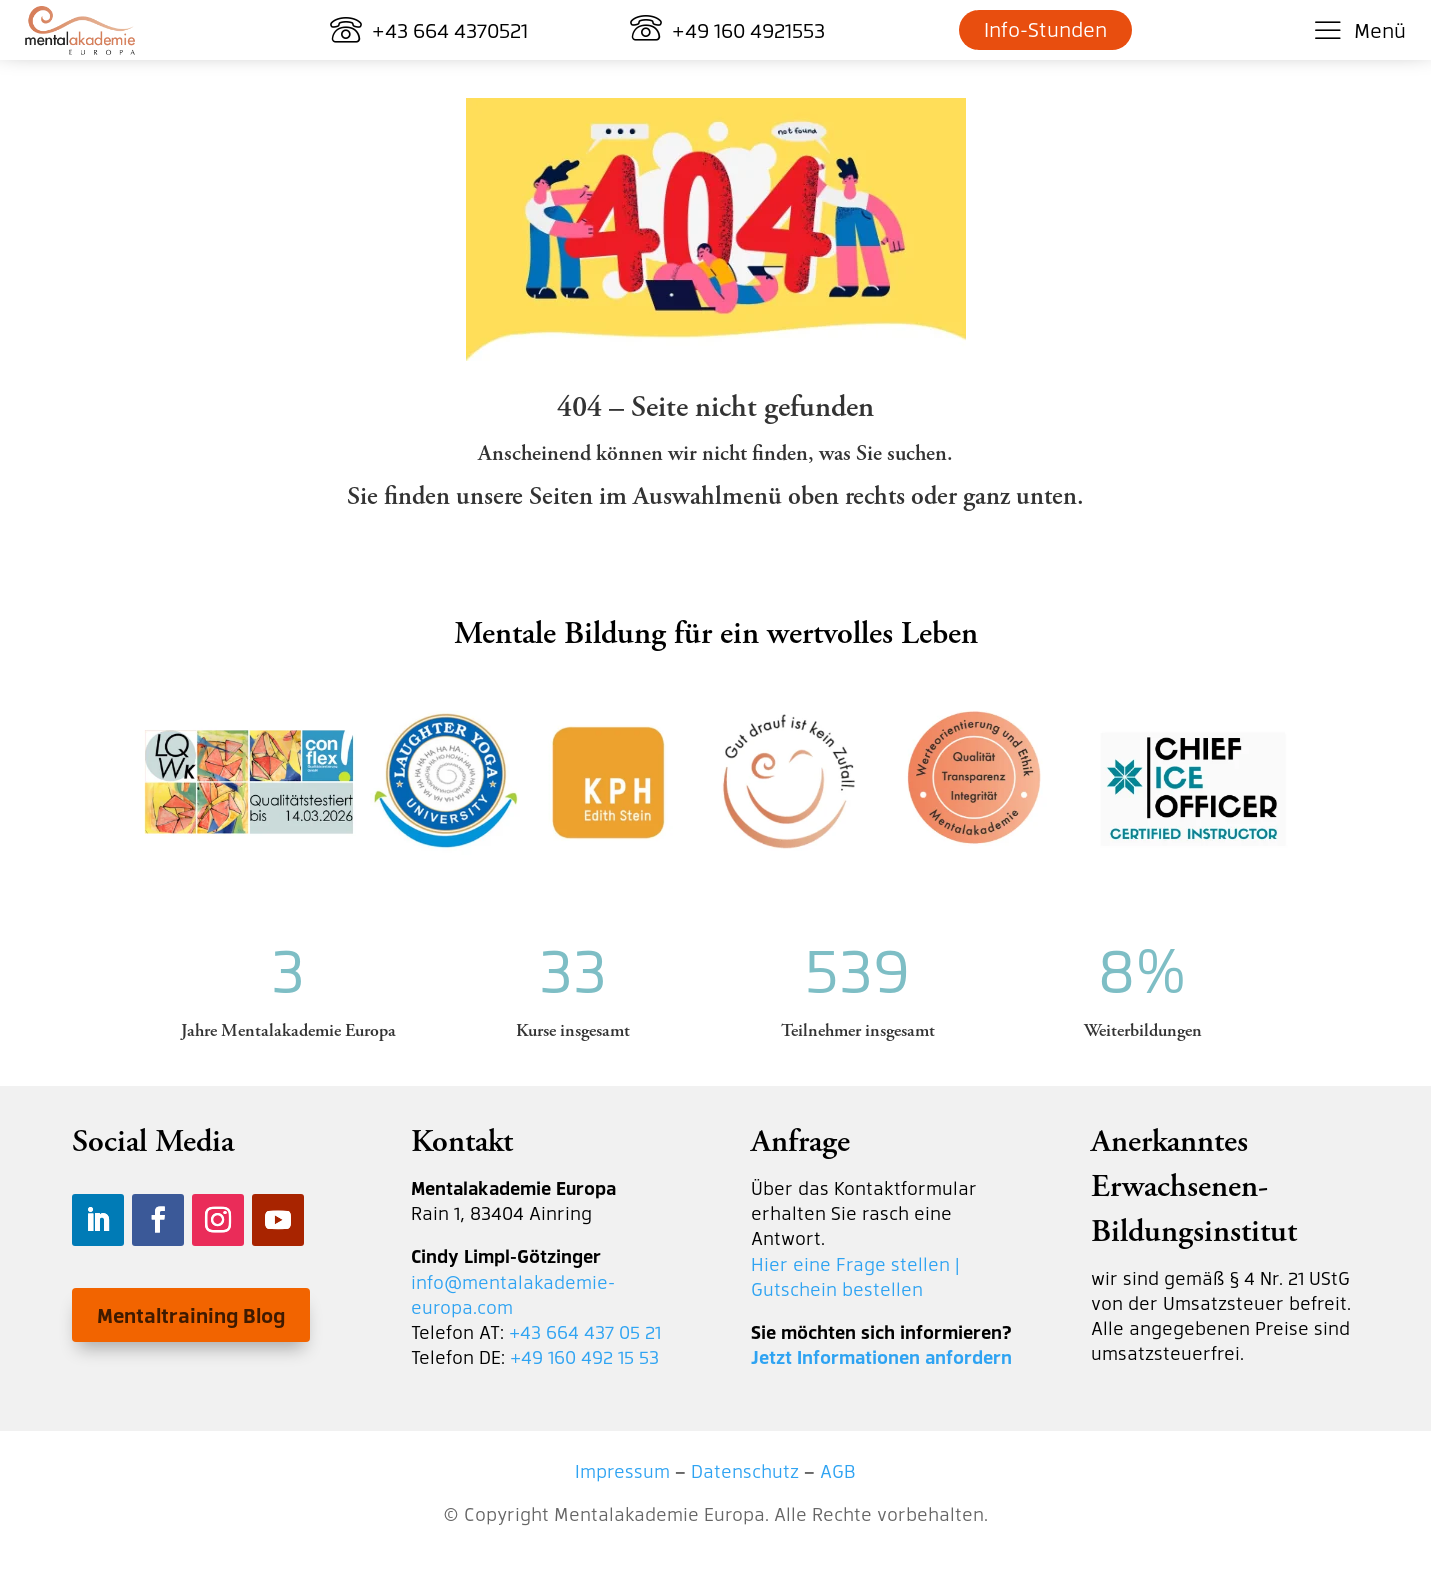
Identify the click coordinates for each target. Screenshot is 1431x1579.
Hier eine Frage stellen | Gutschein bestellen (855, 1276)
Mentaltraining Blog (191, 1315)
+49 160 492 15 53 (584, 1356)
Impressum (622, 1470)
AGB (838, 1470)
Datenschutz (745, 1470)
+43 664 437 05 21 (585, 1331)
